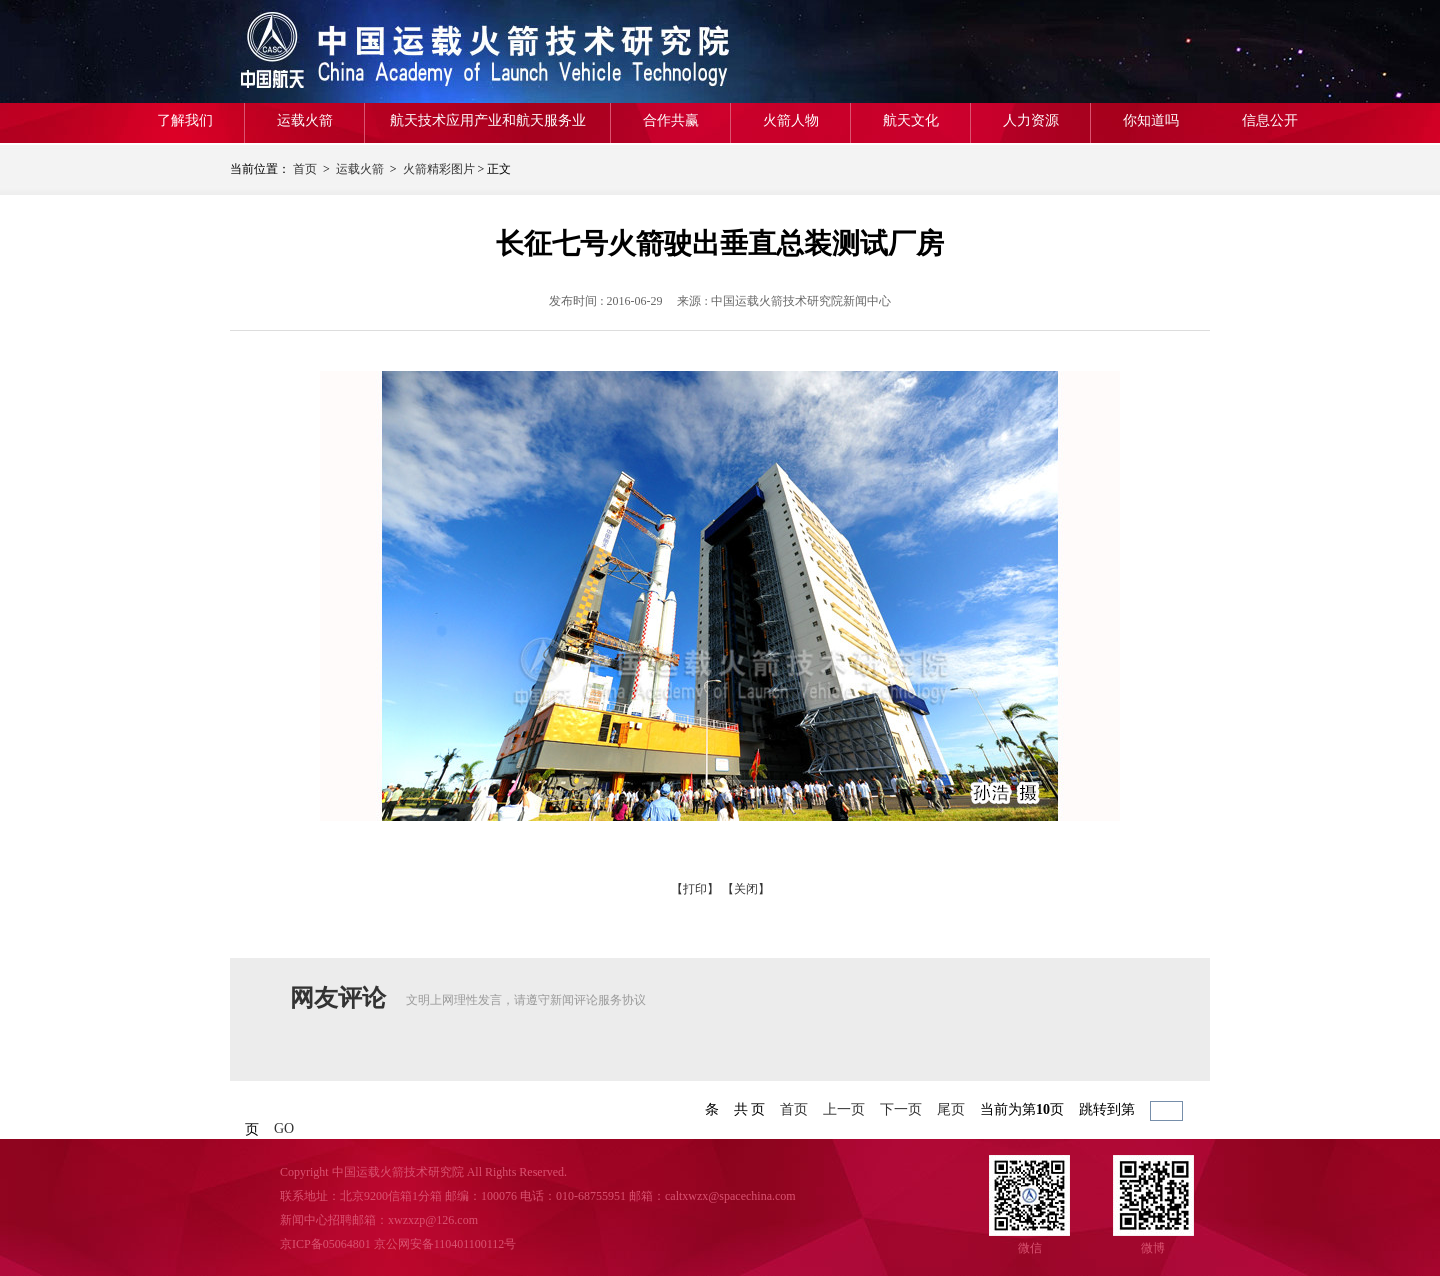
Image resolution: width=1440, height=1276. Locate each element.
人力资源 (1031, 120)
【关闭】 (746, 889)
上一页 (844, 1109)
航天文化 (911, 120)
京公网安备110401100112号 (445, 1244)
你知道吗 (1151, 120)
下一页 (901, 1109)
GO (284, 1128)
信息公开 (1270, 120)
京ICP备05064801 (325, 1244)
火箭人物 (791, 120)
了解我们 (185, 120)
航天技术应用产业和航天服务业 (488, 120)
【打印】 (695, 889)
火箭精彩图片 (439, 169)
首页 (305, 169)
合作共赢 (671, 120)
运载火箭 (305, 120)
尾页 (951, 1109)
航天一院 (375, 51)
